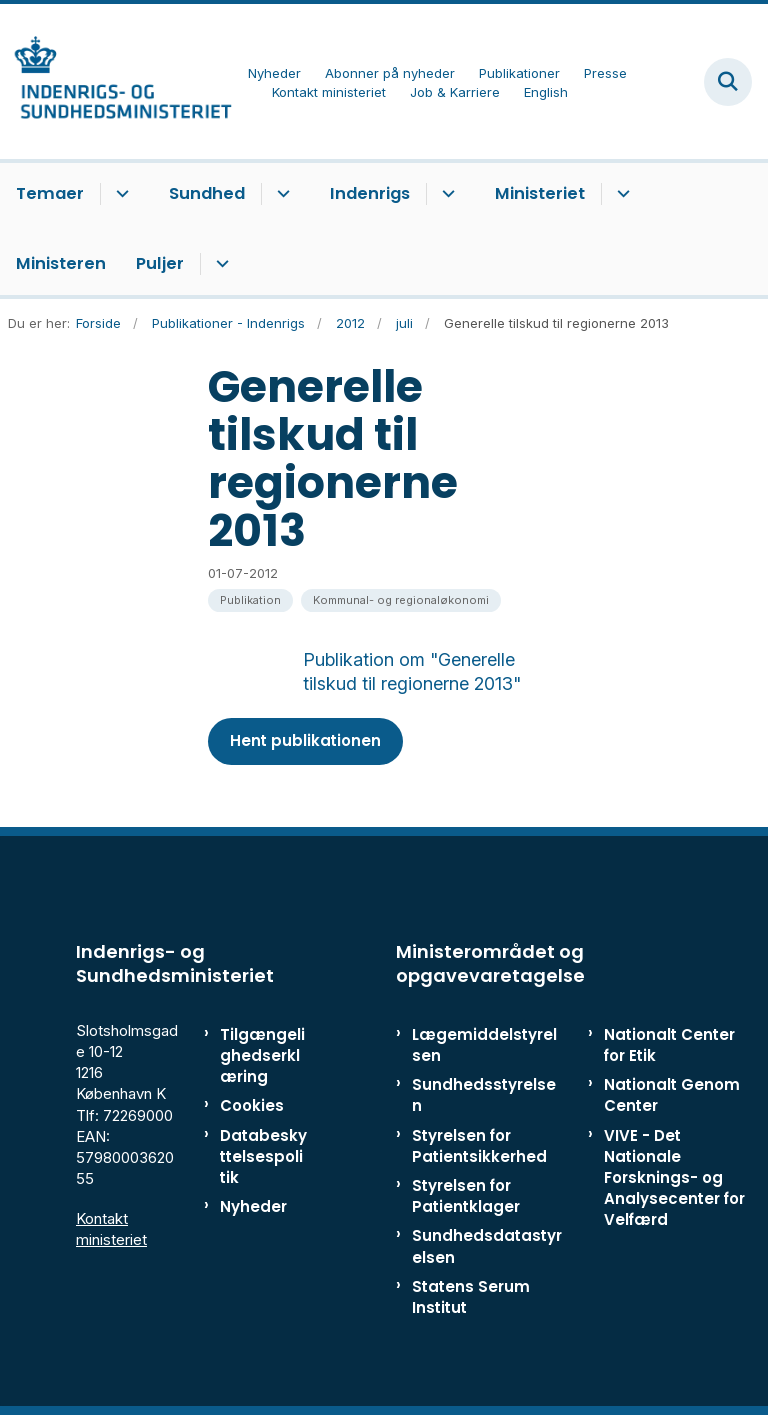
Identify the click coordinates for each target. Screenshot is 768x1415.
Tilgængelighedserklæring (262, 1055)
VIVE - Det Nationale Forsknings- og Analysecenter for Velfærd (674, 1178)
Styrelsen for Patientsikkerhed (479, 1146)
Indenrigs (370, 193)
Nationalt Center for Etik (669, 1045)
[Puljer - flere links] (219, 264)
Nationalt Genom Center (672, 1095)
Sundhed (207, 193)
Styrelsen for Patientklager (466, 1196)
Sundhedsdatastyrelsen (487, 1246)
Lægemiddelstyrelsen (484, 1045)
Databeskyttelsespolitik (263, 1156)
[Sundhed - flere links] (280, 194)
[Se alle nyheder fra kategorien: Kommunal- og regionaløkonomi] (401, 600)
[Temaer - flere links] (119, 194)
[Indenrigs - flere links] (445, 194)
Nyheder (253, 1206)
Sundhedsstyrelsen (484, 1095)
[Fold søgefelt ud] (728, 82)
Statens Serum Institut (471, 1297)
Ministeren (61, 263)
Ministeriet (540, 193)
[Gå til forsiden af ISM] (116, 81)
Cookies (252, 1105)
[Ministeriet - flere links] (620, 194)
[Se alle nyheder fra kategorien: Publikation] (250, 600)
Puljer (160, 263)
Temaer (50, 193)
